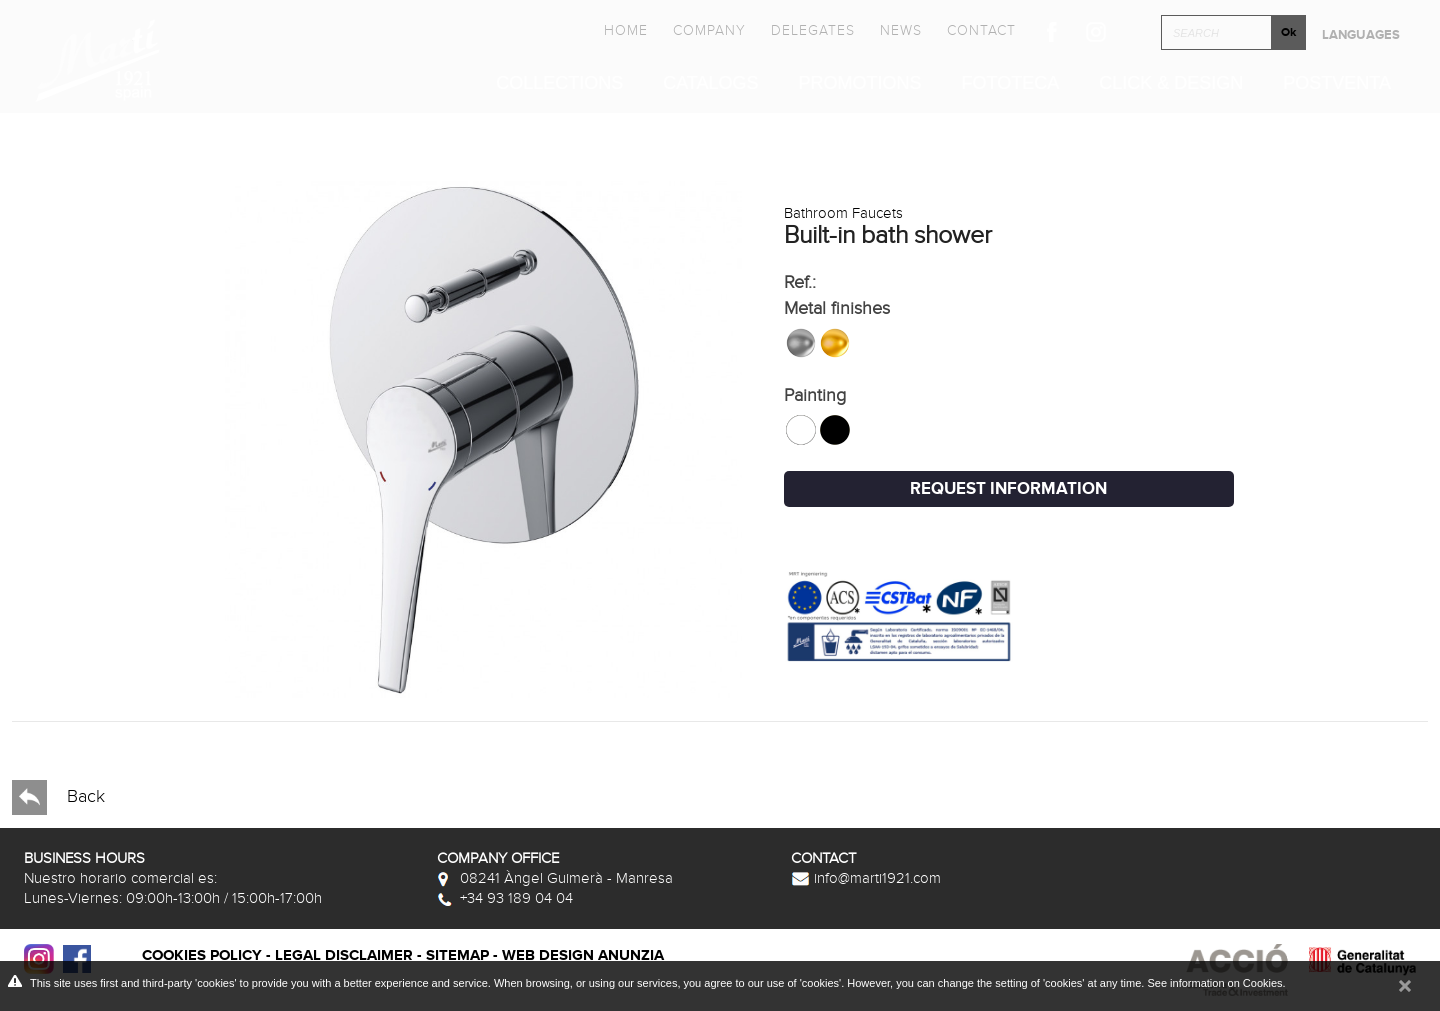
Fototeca (1011, 84)
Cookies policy (202, 955)
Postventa (1337, 84)
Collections (559, 84)
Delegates (813, 30)
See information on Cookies (1214, 983)
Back (58, 797)
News (901, 30)
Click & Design (1171, 84)
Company (709, 30)
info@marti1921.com (866, 878)
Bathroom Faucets (843, 213)
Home (626, 30)
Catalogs (710, 84)
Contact (981, 30)
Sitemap (457, 955)
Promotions (860, 84)
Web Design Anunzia (583, 955)
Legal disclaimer (344, 955)
